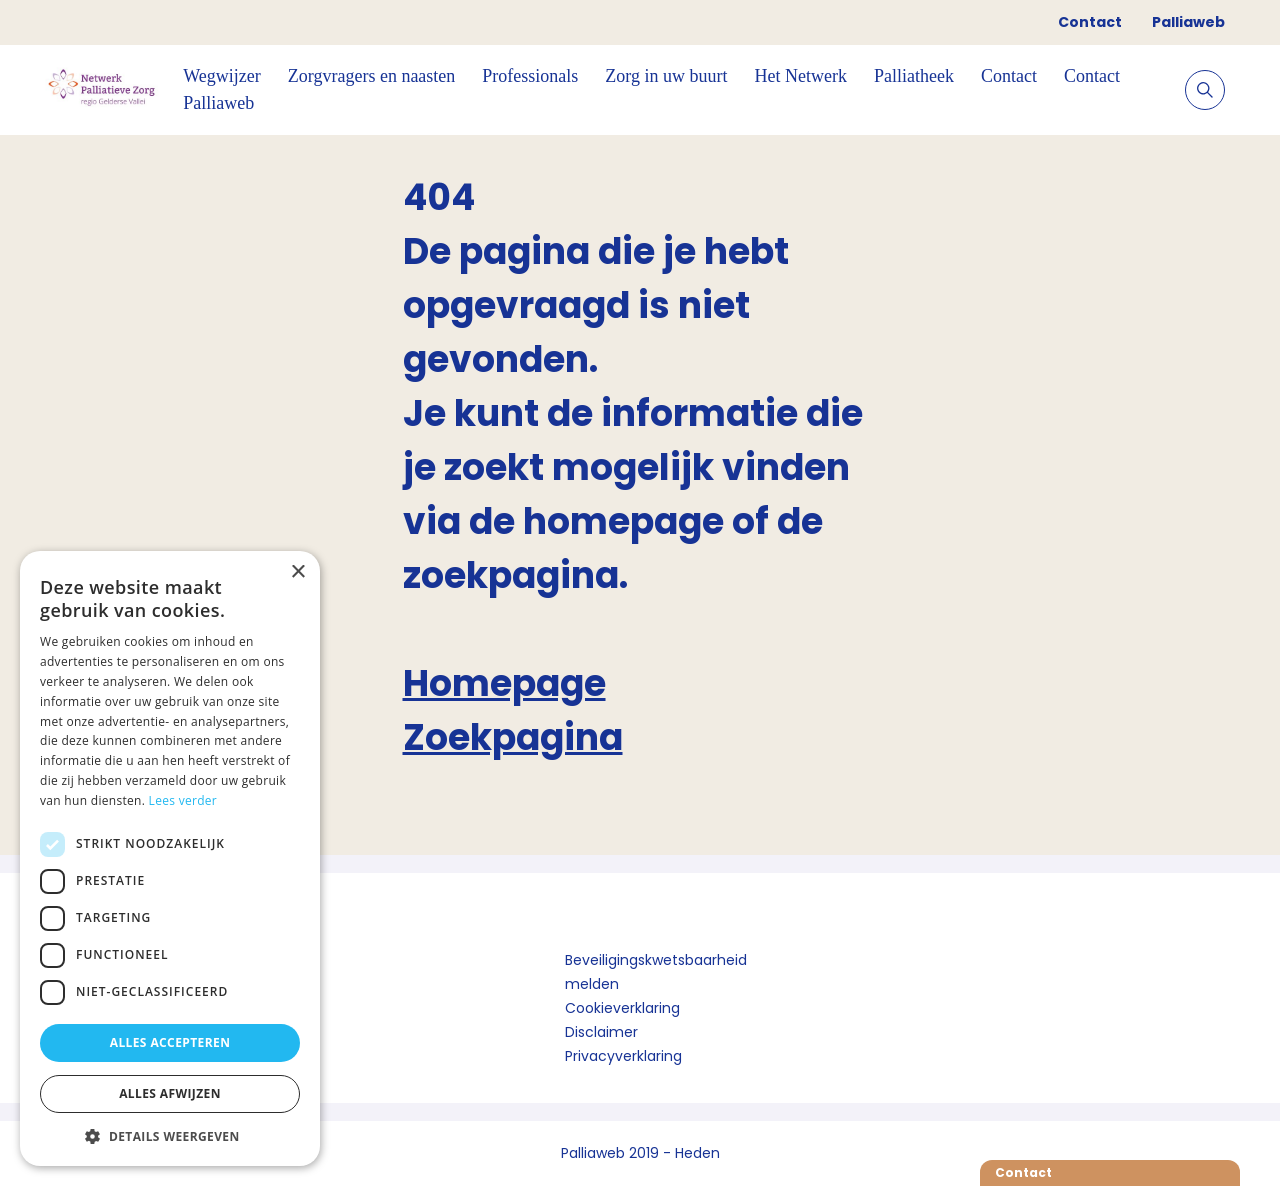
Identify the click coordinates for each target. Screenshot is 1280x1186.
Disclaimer (601, 1032)
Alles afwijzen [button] (170, 1093)
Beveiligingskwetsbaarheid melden (656, 972)
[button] (170, 1136)
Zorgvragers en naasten (372, 76)
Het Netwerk (801, 76)
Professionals (530, 76)
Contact (1090, 22)
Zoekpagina (513, 737)
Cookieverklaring (622, 1008)
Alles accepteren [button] (170, 1042)
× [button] (297, 572)
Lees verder (183, 800)
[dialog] (170, 858)
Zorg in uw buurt (666, 76)
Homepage (504, 683)
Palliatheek (914, 76)
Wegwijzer (222, 76)
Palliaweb (1188, 22)
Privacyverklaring (623, 1056)
